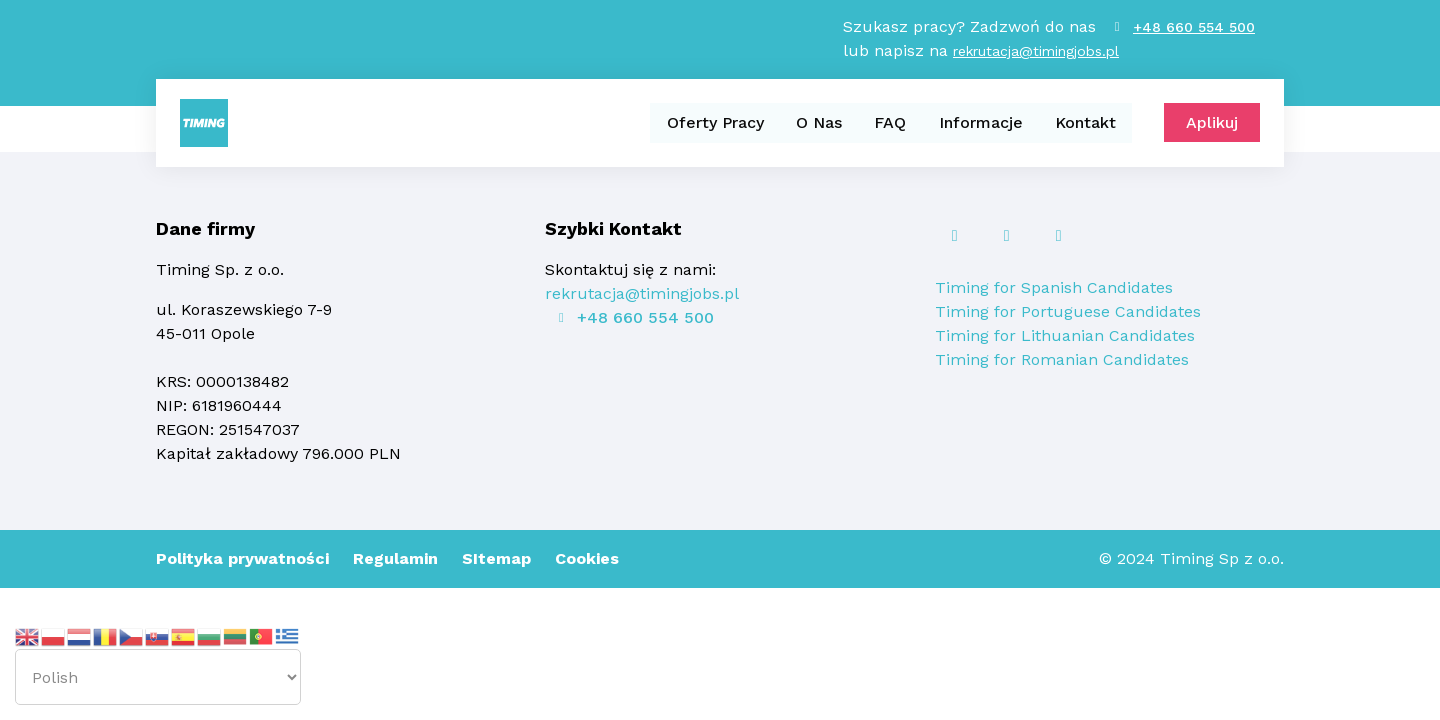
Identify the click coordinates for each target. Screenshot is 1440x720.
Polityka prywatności (242, 558)
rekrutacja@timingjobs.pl (1036, 52)
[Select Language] (158, 677)
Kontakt (1085, 123)
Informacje (981, 123)
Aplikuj (1212, 124)
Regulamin (395, 558)
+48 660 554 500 (1194, 28)
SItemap (496, 558)
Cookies (587, 558)
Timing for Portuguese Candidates (1068, 311)
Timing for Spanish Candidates (1054, 287)
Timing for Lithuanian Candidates (1065, 335)
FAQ (891, 123)
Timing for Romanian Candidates (1062, 359)
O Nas (820, 123)
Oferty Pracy (716, 123)
